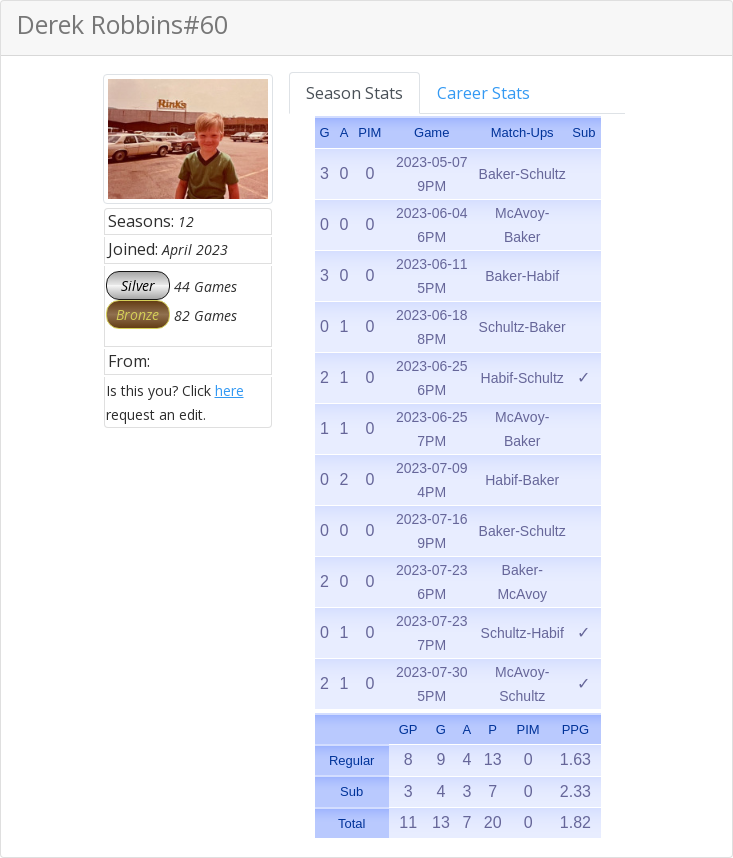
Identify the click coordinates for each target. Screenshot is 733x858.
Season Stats (354, 93)
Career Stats (483, 93)
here (229, 390)
